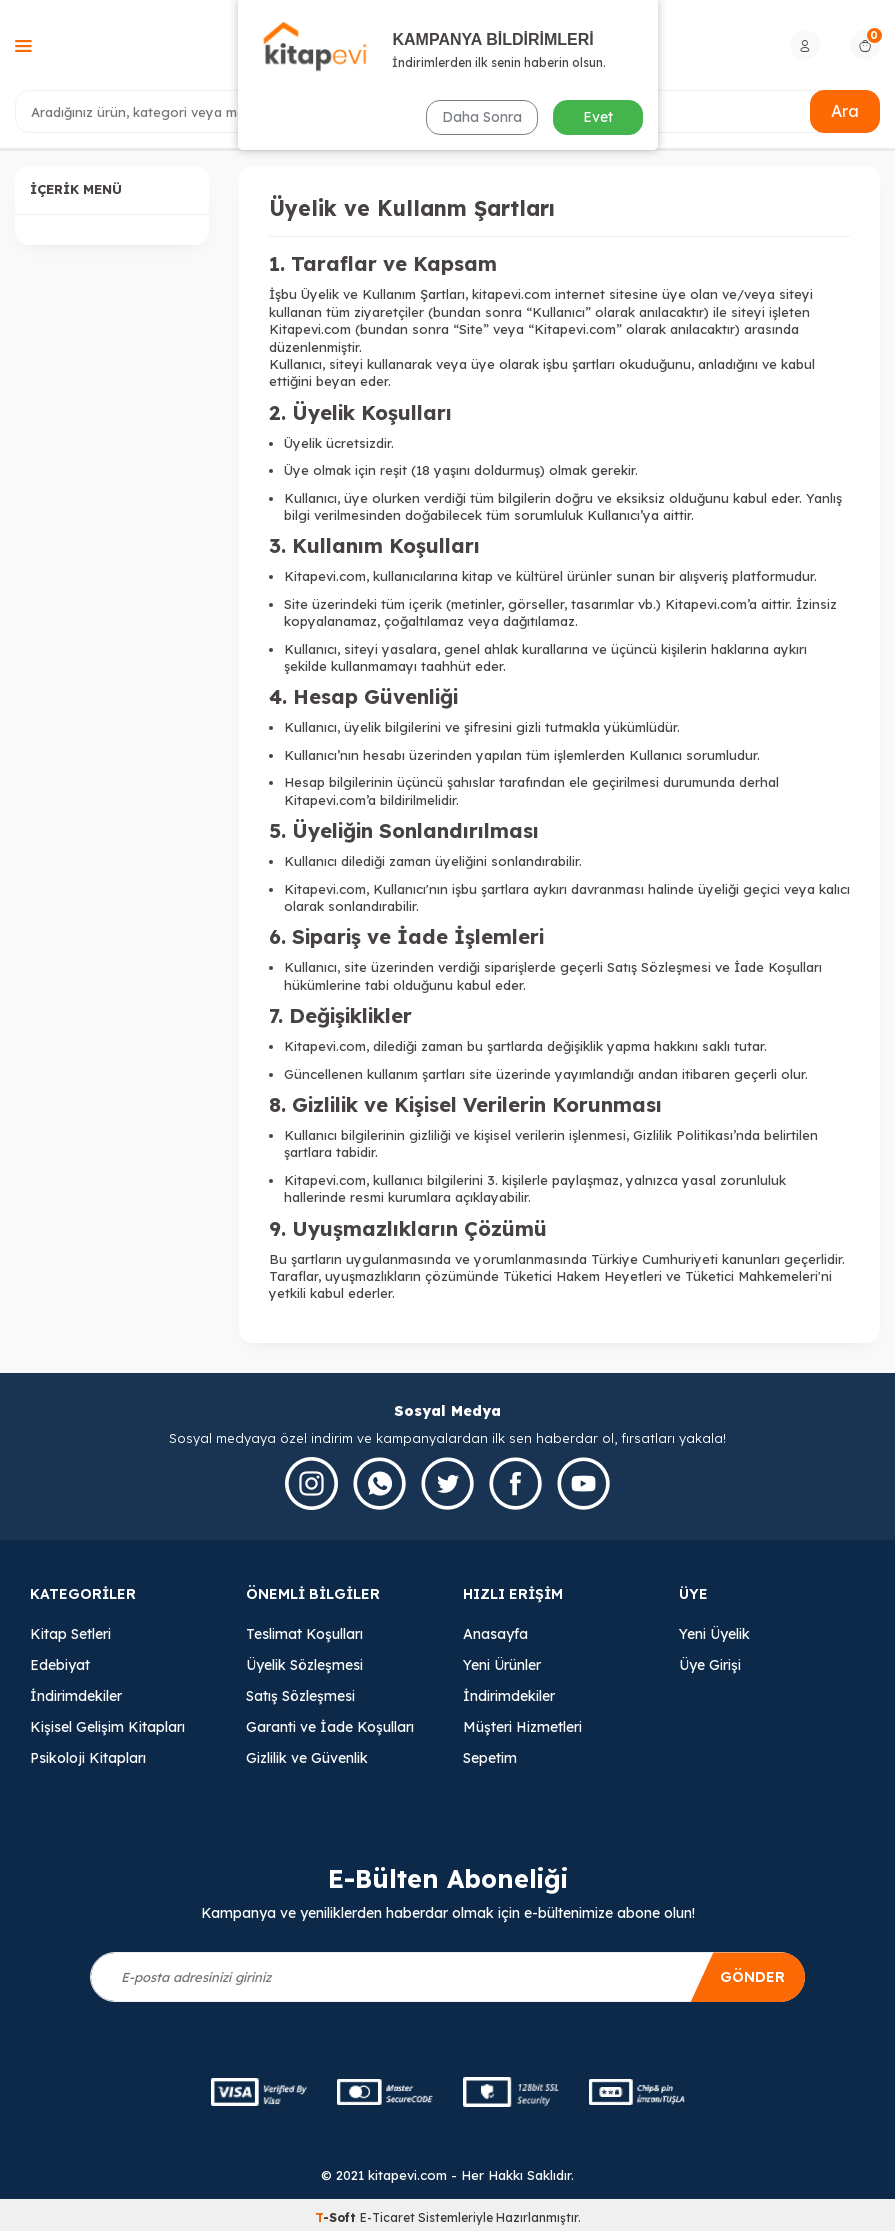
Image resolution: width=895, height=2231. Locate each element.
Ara (845, 111)
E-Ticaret (387, 2217)
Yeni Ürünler (502, 1665)
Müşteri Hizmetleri (522, 1727)
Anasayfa (495, 1634)
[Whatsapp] (379, 1483)
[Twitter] (447, 1483)
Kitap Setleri (70, 1634)
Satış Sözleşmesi (300, 1696)
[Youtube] (583, 1483)
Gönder (752, 1977)
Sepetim (490, 1758)
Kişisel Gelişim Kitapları (107, 1727)
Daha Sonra (482, 117)
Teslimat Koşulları (304, 1634)
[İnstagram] (311, 1483)
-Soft (337, 2217)
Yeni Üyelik (714, 1634)
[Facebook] (515, 1483)
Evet (598, 117)
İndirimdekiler (76, 1696)
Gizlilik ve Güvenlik (307, 1758)
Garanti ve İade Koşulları (330, 1727)
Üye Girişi (710, 1665)
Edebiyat (60, 1665)
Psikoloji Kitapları (88, 1758)
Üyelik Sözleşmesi (304, 1665)
